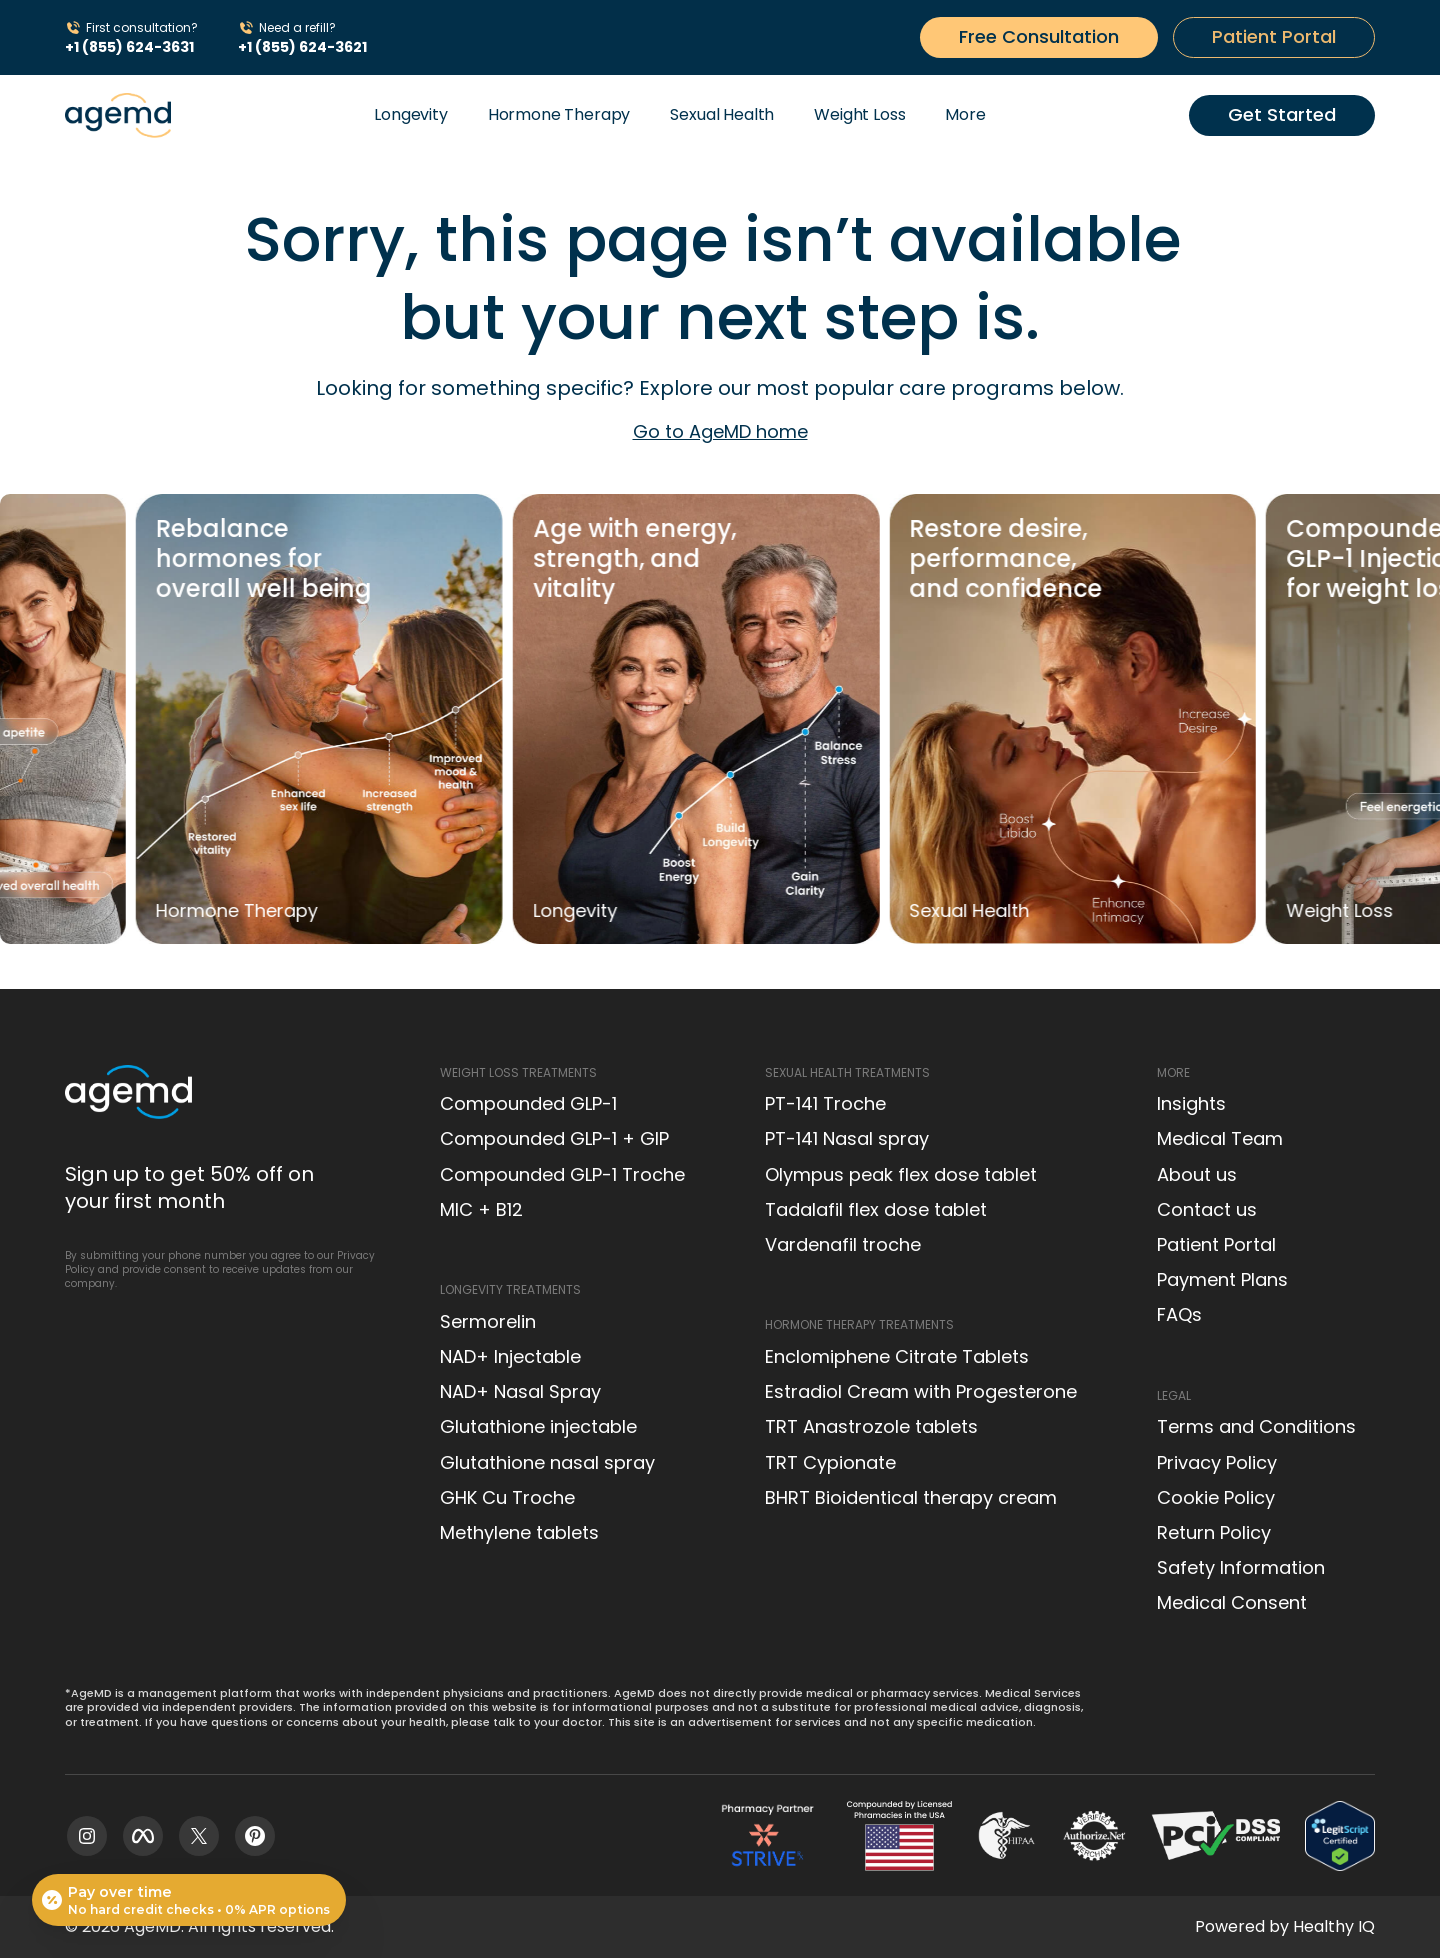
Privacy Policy (1217, 1462)
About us (1197, 1174)
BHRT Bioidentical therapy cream (911, 1497)
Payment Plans (1222, 1279)
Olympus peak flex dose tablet (901, 1174)
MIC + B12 (481, 1209)
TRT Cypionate (830, 1462)
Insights (1191, 1103)
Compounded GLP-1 (528, 1103)
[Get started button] (1039, 37)
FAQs (1179, 1314)
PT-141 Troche (825, 1103)
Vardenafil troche (843, 1244)
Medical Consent (1232, 1602)
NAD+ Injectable (510, 1356)
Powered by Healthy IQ (1285, 1926)
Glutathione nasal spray (547, 1462)
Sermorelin (488, 1321)
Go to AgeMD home (720, 431)
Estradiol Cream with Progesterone (921, 1391)
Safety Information (1241, 1567)
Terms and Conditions (1256, 1426)
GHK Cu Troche (507, 1497)
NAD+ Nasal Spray (520, 1391)
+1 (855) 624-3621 (302, 47)
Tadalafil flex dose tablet (876, 1209)
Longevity (411, 114)
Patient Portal (1216, 1244)
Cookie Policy (1216, 1497)
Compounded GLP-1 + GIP (554, 1138)
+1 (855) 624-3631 (129, 47)
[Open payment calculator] (189, 1900)
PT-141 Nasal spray (847, 1138)
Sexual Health (722, 114)
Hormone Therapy (559, 114)
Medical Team (1220, 1138)
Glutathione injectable (538, 1426)
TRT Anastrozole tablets (871, 1426)
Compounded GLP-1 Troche (562, 1174)
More (965, 114)
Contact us (1207, 1209)
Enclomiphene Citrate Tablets (897, 1356)
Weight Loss (859, 114)
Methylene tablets (519, 1532)
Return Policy (1214, 1532)
